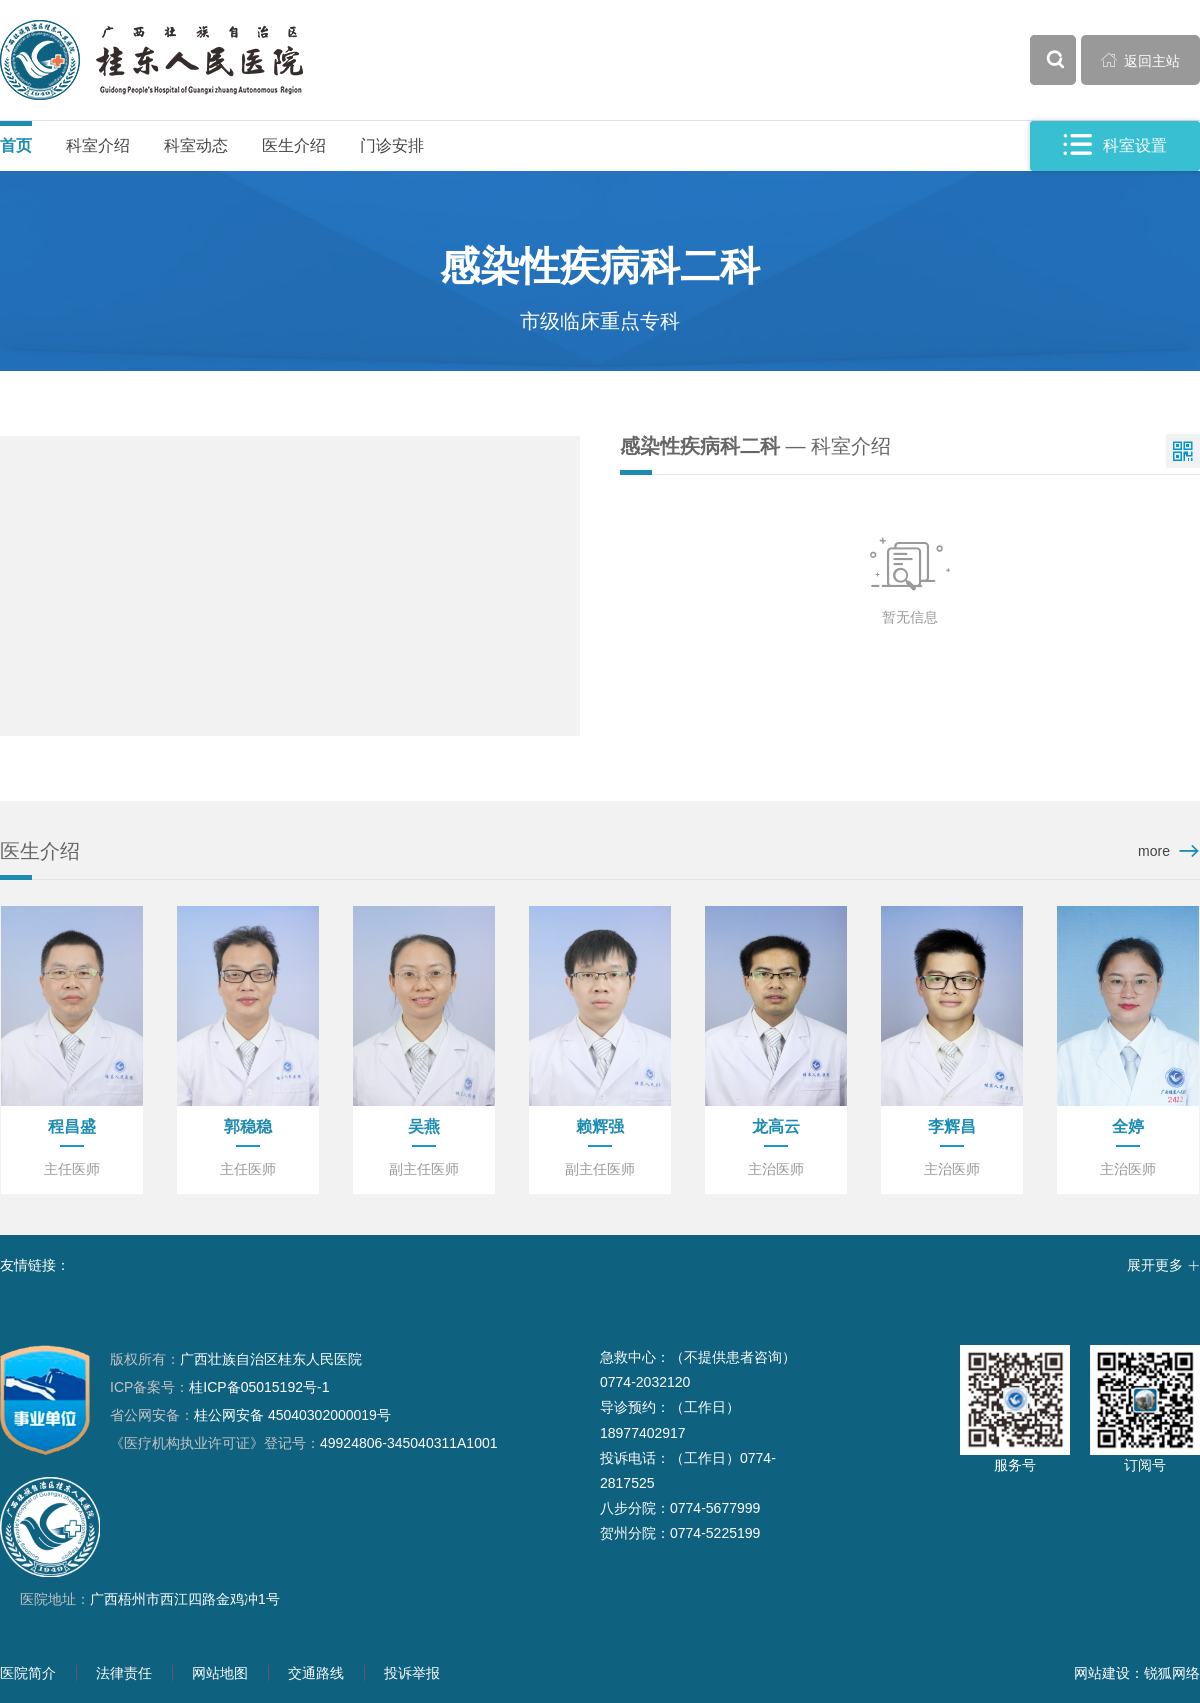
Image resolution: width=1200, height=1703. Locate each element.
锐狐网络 (1172, 1673)
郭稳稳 (248, 1126)
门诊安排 (392, 145)
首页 (16, 145)
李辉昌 (952, 1126)
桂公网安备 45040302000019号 (250, 1415)
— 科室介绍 (755, 446)
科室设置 (1115, 145)
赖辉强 (600, 1126)
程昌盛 (72, 1126)
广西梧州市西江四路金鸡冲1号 (185, 1599)
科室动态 (196, 145)
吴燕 (424, 1126)
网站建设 (1102, 1673)
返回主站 (1141, 60)
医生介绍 (294, 145)
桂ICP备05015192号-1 (259, 1387)
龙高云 (776, 1126)
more (1154, 851)
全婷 (1128, 1126)
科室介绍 (98, 145)
